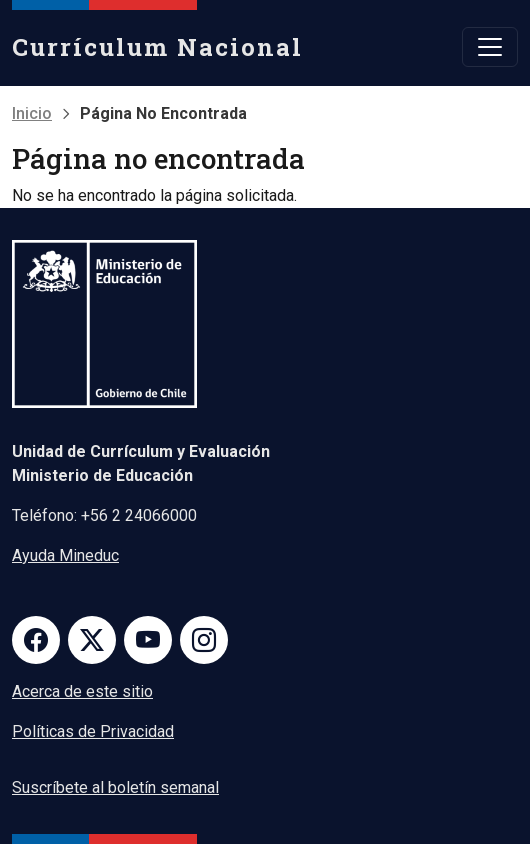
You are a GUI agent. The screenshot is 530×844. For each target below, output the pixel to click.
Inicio (32, 113)
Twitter (92, 640)
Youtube (148, 640)
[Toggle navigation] (490, 47)
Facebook (36, 640)
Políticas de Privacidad (93, 731)
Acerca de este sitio (82, 691)
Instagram (204, 640)
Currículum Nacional (157, 47)
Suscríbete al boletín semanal (115, 787)
